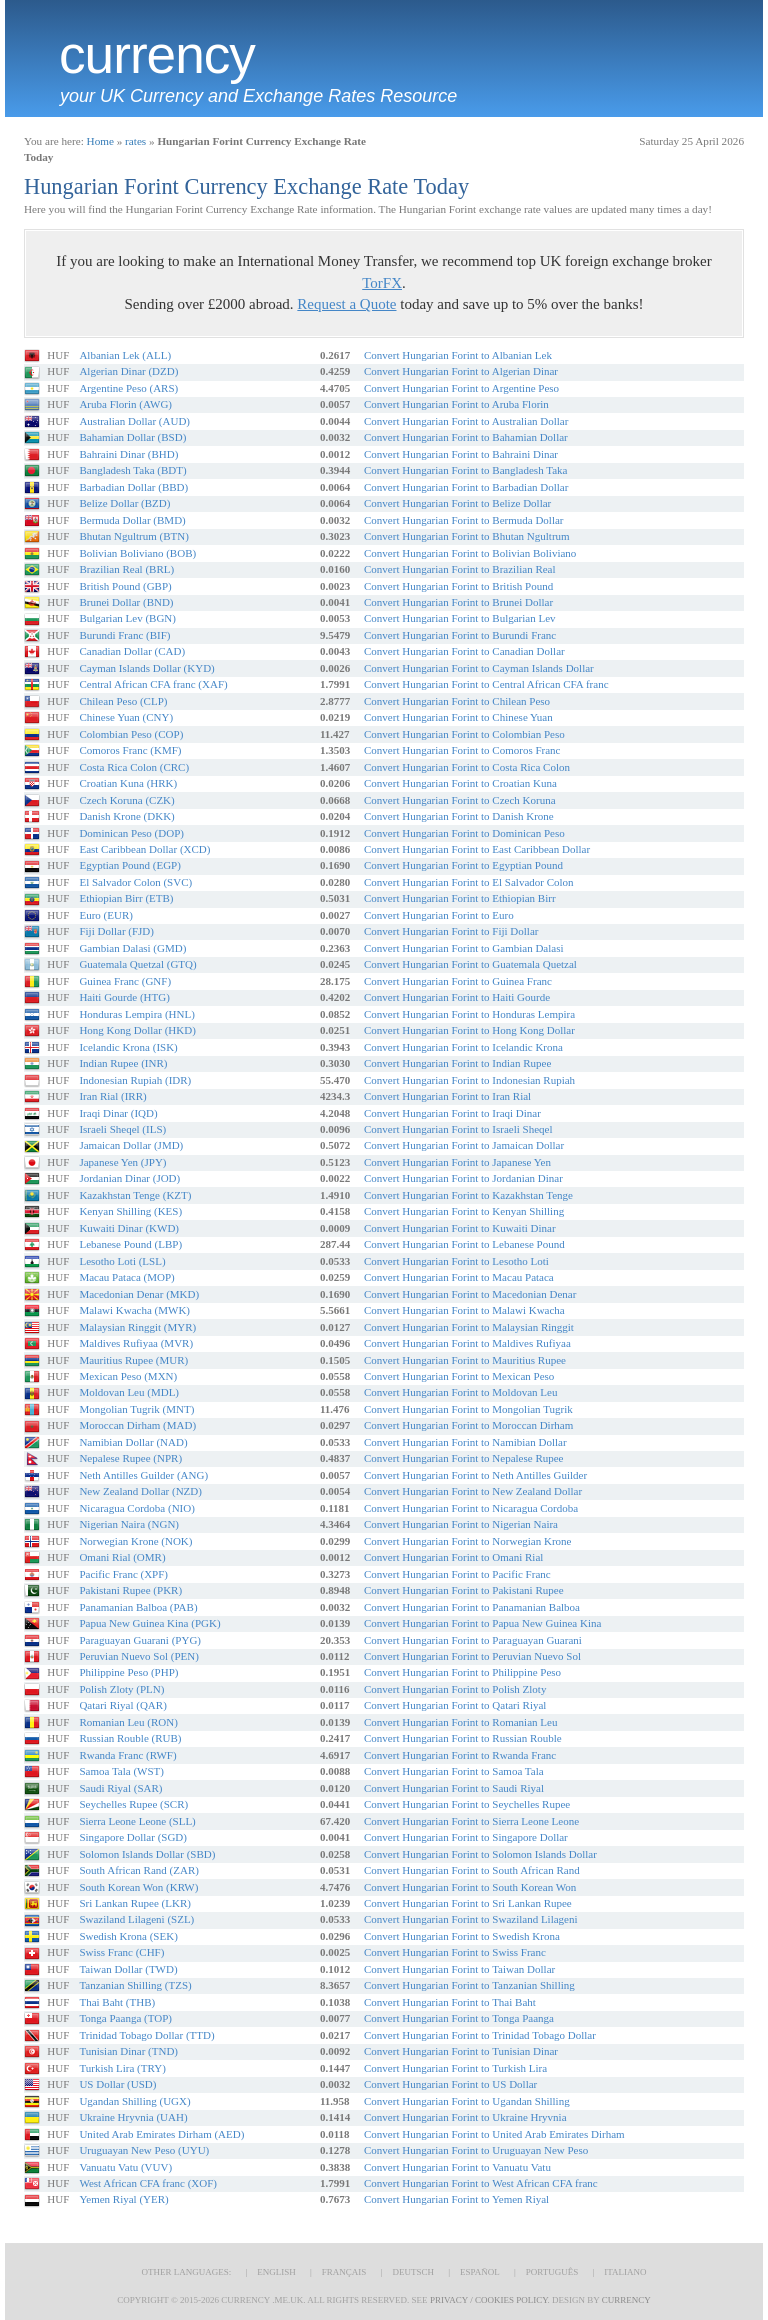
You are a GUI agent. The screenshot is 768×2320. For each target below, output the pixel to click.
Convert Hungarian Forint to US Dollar (450, 2084)
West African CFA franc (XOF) (148, 2183)
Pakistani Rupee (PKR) (130, 1590)
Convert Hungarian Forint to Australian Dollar (466, 421)
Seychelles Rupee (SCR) (133, 1804)
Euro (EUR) (105, 915)
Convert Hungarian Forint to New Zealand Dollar (473, 1491)
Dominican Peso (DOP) (131, 833)
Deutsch (413, 2272)
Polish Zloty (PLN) (121, 1689)
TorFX (382, 283)
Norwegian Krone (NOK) (135, 1541)
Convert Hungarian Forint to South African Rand (472, 1870)
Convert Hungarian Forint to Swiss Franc (455, 1952)
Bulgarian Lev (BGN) (127, 618)
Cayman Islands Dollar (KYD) (146, 668)
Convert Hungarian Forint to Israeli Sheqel (458, 1129)
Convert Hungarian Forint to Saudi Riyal (454, 1788)
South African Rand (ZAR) (138, 1870)
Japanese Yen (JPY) (122, 1162)
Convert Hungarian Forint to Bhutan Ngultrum (467, 536)
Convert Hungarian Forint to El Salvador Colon (469, 882)
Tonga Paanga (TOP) (125, 2018)
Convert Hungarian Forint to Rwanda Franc (460, 1755)
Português (552, 2272)
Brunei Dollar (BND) (126, 602)
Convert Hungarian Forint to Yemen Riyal (456, 2199)
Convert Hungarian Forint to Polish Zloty (455, 1689)
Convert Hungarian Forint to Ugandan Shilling (467, 2101)
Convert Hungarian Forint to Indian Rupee (457, 1063)
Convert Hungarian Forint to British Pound (458, 586)
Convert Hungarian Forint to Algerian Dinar (461, 371)
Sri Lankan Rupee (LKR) (135, 1903)
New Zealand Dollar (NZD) (140, 1491)
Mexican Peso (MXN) (128, 1376)
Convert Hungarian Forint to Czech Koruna (460, 800)
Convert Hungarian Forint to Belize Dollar (457, 503)
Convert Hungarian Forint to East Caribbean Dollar (477, 849)
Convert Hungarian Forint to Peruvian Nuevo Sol (472, 1656)
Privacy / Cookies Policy (489, 2300)
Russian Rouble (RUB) (130, 1738)
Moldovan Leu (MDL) (129, 1392)
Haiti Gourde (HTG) (124, 997)
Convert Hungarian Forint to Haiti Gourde (457, 997)
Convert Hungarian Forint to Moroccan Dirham (468, 1425)
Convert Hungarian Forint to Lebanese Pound (464, 1244)
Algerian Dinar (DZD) (128, 371)
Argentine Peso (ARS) (128, 388)
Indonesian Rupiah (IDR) (135, 1080)
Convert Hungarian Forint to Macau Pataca (459, 1277)
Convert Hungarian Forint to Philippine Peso (462, 1672)
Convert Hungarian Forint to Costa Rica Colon (467, 767)
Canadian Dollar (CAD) (132, 651)
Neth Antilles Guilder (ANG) (143, 1475)
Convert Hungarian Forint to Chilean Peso (457, 701)
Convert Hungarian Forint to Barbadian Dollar (466, 487)
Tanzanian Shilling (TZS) (135, 1985)
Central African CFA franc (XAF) (153, 684)
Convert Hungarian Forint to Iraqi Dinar (452, 1113)
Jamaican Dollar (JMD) (131, 1145)
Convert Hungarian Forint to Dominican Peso (464, 833)
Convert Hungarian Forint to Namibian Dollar (465, 1442)
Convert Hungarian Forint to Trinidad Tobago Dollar (480, 2035)
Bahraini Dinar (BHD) (128, 454)
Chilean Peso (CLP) (123, 701)
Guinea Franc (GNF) (125, 981)
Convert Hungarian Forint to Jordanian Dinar (463, 1178)
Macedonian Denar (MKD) (139, 1294)
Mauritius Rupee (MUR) (133, 1360)
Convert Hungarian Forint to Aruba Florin (456, 404)
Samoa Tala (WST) (121, 1771)
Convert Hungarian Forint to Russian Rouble (463, 1738)
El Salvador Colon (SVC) (135, 882)
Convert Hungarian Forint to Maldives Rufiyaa (467, 1343)
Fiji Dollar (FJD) (116, 931)
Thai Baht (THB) (117, 2002)
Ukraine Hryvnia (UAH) (133, 2117)
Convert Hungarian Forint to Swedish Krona (462, 1936)
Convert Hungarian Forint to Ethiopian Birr (460, 898)
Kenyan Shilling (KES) (130, 1211)
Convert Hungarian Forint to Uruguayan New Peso (476, 2150)
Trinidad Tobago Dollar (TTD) (146, 2035)
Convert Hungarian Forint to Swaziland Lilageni (471, 1919)
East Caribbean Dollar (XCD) (144, 849)
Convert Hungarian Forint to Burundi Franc (460, 635)
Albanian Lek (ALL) (125, 355)
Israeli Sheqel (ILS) (122, 1129)
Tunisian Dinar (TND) (128, 2051)
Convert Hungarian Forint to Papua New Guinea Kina (482, 1623)
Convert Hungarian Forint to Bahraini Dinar (461, 454)
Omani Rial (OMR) (122, 1557)
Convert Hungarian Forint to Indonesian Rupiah (469, 1080)
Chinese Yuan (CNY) (126, 717)
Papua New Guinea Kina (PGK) (149, 1623)
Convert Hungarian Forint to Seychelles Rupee (467, 1804)
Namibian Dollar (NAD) (133, 1442)
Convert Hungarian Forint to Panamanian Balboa (472, 1607)
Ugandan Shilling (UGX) (134, 2101)
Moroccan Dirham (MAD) (137, 1425)
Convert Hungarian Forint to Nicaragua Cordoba (471, 1508)
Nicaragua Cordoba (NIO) (136, 1508)
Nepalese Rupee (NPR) (130, 1458)
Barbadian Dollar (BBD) (133, 487)
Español (480, 2272)
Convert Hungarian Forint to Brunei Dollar (458, 602)
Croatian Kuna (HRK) (128, 783)
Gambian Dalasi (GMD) (132, 948)
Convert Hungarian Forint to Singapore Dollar (466, 1837)
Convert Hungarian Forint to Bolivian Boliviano (470, 553)
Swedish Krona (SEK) (128, 1936)
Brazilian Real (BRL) (126, 569)
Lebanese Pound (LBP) (130, 1244)
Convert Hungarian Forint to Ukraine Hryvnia (465, 2117)
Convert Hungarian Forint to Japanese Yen (457, 1162)
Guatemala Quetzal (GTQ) (137, 964)
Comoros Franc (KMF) (130, 750)
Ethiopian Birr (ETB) (126, 898)
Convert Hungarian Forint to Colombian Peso (464, 734)
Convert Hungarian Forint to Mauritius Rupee (465, 1360)
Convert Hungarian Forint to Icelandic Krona (463, 1047)
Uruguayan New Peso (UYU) (144, 2150)
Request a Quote (346, 304)
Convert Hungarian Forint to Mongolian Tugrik (468, 1409)
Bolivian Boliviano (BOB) (137, 553)
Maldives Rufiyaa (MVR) (136, 1343)
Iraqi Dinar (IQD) (118, 1113)
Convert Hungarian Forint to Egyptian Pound (463, 865)
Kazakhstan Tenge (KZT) (135, 1195)
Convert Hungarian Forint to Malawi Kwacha (464, 1310)
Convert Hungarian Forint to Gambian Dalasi (464, 948)
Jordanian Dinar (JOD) (129, 1178)
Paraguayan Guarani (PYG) (140, 1640)
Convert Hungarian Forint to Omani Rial (453, 1557)
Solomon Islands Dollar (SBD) (147, 1854)
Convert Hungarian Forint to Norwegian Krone (467, 1541)
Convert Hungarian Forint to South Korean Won (470, 1887)
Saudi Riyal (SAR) (120, 1788)
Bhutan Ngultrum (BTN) (133, 536)
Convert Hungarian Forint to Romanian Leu (460, 1722)
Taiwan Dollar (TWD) (128, 1969)
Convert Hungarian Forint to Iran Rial (447, 1096)
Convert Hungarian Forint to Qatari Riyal (455, 1705)
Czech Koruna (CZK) (126, 800)
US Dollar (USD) (117, 2084)
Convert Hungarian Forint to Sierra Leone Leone (471, 1821)
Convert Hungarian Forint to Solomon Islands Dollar (480, 1854)
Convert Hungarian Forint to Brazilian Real (460, 569)
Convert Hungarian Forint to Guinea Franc (458, 981)
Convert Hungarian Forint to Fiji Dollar (451, 931)
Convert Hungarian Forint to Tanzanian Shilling (469, 1985)
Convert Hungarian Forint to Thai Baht (450, 2002)
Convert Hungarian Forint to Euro (439, 915)
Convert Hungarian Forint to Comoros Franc (462, 750)
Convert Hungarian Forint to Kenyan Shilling (464, 1211)
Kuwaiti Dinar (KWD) (129, 1228)
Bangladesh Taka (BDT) (132, 470)
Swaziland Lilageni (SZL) (136, 1919)
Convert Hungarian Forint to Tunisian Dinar (461, 2051)
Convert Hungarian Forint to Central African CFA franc (486, 684)
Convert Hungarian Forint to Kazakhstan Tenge (468, 1195)
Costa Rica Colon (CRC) (134, 767)
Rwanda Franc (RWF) (127, 1755)
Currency (157, 55)
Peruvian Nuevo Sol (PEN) (138, 1656)
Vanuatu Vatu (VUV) (125, 2167)
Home (100, 141)
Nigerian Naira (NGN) (129, 1524)
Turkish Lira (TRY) (122, 2068)
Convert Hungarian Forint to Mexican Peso (459, 1376)
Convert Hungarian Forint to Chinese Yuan (458, 717)
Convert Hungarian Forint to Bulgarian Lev (460, 618)
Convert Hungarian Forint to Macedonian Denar (470, 1294)
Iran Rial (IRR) (112, 1096)
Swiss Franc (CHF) (121, 1952)
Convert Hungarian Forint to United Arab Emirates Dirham (494, 2134)
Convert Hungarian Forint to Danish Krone (459, 816)
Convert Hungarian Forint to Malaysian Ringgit (469, 1327)
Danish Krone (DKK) (126, 816)
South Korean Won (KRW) (138, 1887)
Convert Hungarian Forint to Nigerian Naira (461, 1524)
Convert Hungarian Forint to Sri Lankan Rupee (468, 1903)
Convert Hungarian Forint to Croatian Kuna (460, 783)
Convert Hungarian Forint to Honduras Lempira (469, 1014)
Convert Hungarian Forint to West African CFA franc (481, 2183)
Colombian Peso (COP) (131, 734)
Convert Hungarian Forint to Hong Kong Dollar (469, 1030)
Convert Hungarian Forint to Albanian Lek (458, 355)
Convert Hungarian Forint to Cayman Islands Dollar (479, 668)
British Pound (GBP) (125, 586)
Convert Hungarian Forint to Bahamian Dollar (466, 437)
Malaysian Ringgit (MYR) (137, 1327)
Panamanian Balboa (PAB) (138, 1607)
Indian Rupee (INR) (123, 1063)
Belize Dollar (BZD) (124, 503)
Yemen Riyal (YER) (123, 2199)
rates (135, 141)
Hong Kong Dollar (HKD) (137, 1030)
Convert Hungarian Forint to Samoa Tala (454, 1771)
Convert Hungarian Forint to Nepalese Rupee (463, 1458)
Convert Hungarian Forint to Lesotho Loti (456, 1261)
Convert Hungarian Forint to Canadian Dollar (464, 651)
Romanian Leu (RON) (128, 1722)
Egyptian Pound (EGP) (129, 865)
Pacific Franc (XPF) (123, 1574)
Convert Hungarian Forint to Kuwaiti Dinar (460, 1228)
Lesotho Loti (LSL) (122, 1261)
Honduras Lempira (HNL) (136, 1014)
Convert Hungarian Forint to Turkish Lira (455, 2068)
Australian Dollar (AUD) (134, 421)
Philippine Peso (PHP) (128, 1672)
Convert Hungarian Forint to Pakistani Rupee (464, 1590)
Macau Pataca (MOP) (126, 1277)
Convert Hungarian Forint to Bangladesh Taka (465, 470)
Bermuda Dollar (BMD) (132, 520)
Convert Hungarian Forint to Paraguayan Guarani (473, 1640)
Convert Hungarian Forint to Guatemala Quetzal (470, 964)
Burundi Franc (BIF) (124, 635)
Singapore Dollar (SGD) (133, 1837)
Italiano (625, 2272)
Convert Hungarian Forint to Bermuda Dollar (464, 520)
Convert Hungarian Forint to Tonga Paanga (459, 2018)
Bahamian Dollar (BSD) (132, 437)
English (276, 2272)
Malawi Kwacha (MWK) (134, 1310)
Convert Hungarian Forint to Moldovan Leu (460, 1392)
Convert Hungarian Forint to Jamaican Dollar (464, 1145)
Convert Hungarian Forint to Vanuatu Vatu (457, 2167)
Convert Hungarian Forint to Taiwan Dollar (459, 1969)
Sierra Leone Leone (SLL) (137, 1821)
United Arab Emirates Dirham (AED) (161, 2134)
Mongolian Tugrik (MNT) (136, 1409)
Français (344, 2272)
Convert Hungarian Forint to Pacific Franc (457, 1574)
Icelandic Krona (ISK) (128, 1047)
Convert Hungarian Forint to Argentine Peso (461, 388)
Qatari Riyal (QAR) (122, 1705)
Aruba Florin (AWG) (125, 404)
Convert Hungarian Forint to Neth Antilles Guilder (475, 1475)
